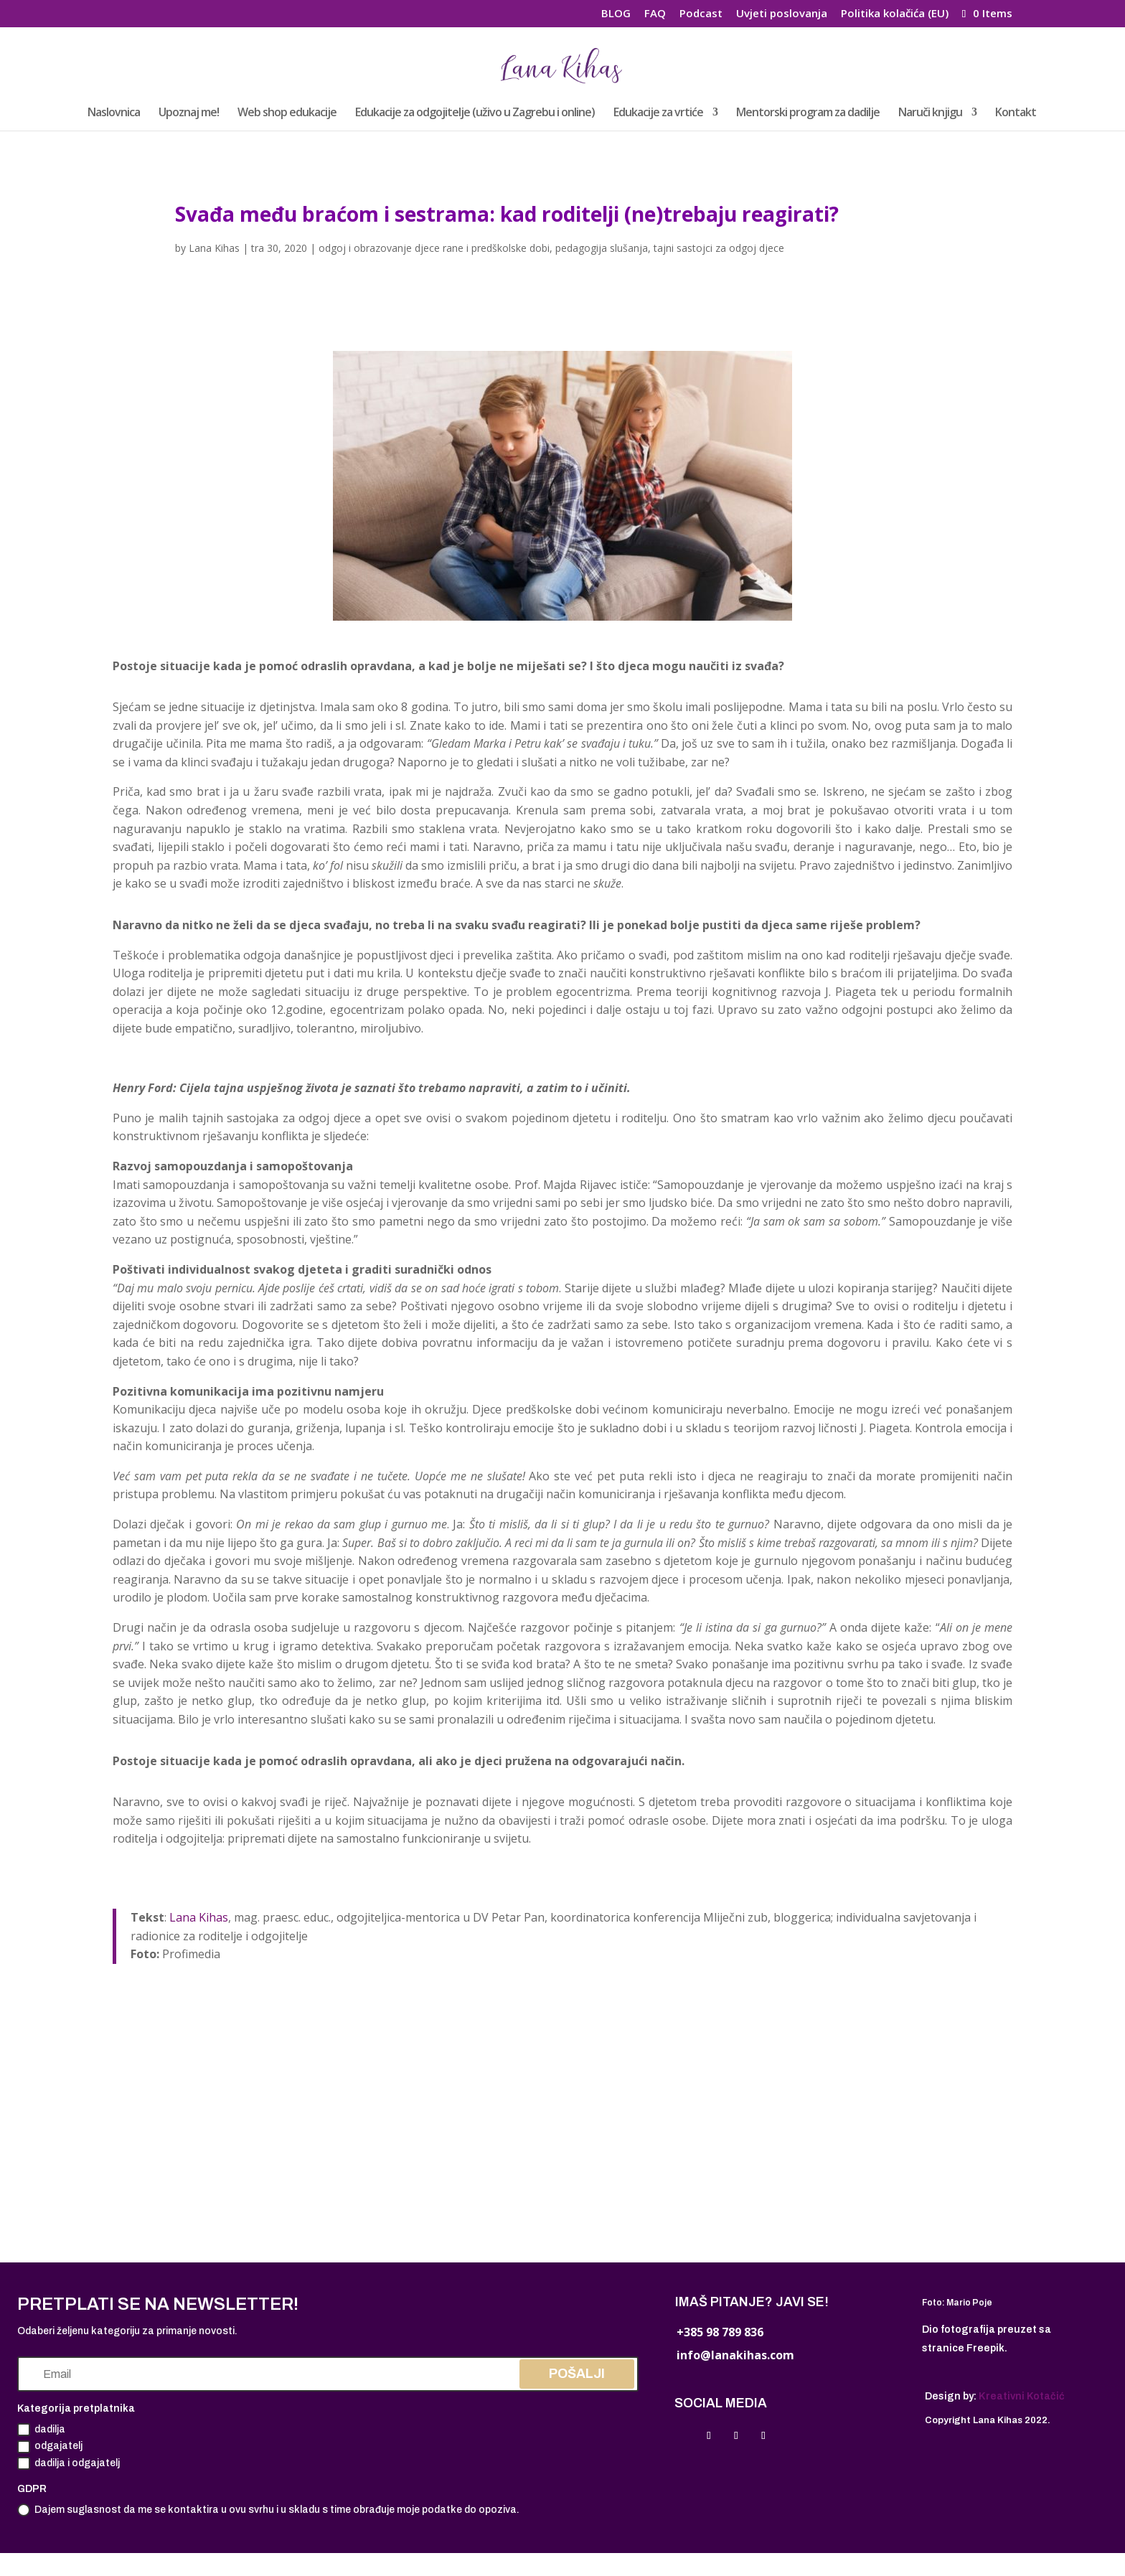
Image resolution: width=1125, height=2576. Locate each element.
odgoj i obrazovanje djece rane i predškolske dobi (434, 248)
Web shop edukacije (286, 113)
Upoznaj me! (189, 113)
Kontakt (1015, 113)
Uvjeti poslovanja (781, 14)
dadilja (41, 2429)
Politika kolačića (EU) (895, 14)
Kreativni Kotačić (1022, 2396)
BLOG (616, 14)
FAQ (655, 14)
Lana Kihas (214, 248)
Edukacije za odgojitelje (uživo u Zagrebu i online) (475, 113)
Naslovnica (114, 113)
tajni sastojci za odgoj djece (719, 248)
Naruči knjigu (930, 113)
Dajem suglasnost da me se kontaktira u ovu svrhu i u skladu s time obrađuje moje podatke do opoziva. (268, 2510)
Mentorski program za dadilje (808, 113)
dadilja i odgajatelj (68, 2463)
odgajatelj (50, 2446)
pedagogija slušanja (601, 248)
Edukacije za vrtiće (658, 113)
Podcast (700, 14)
